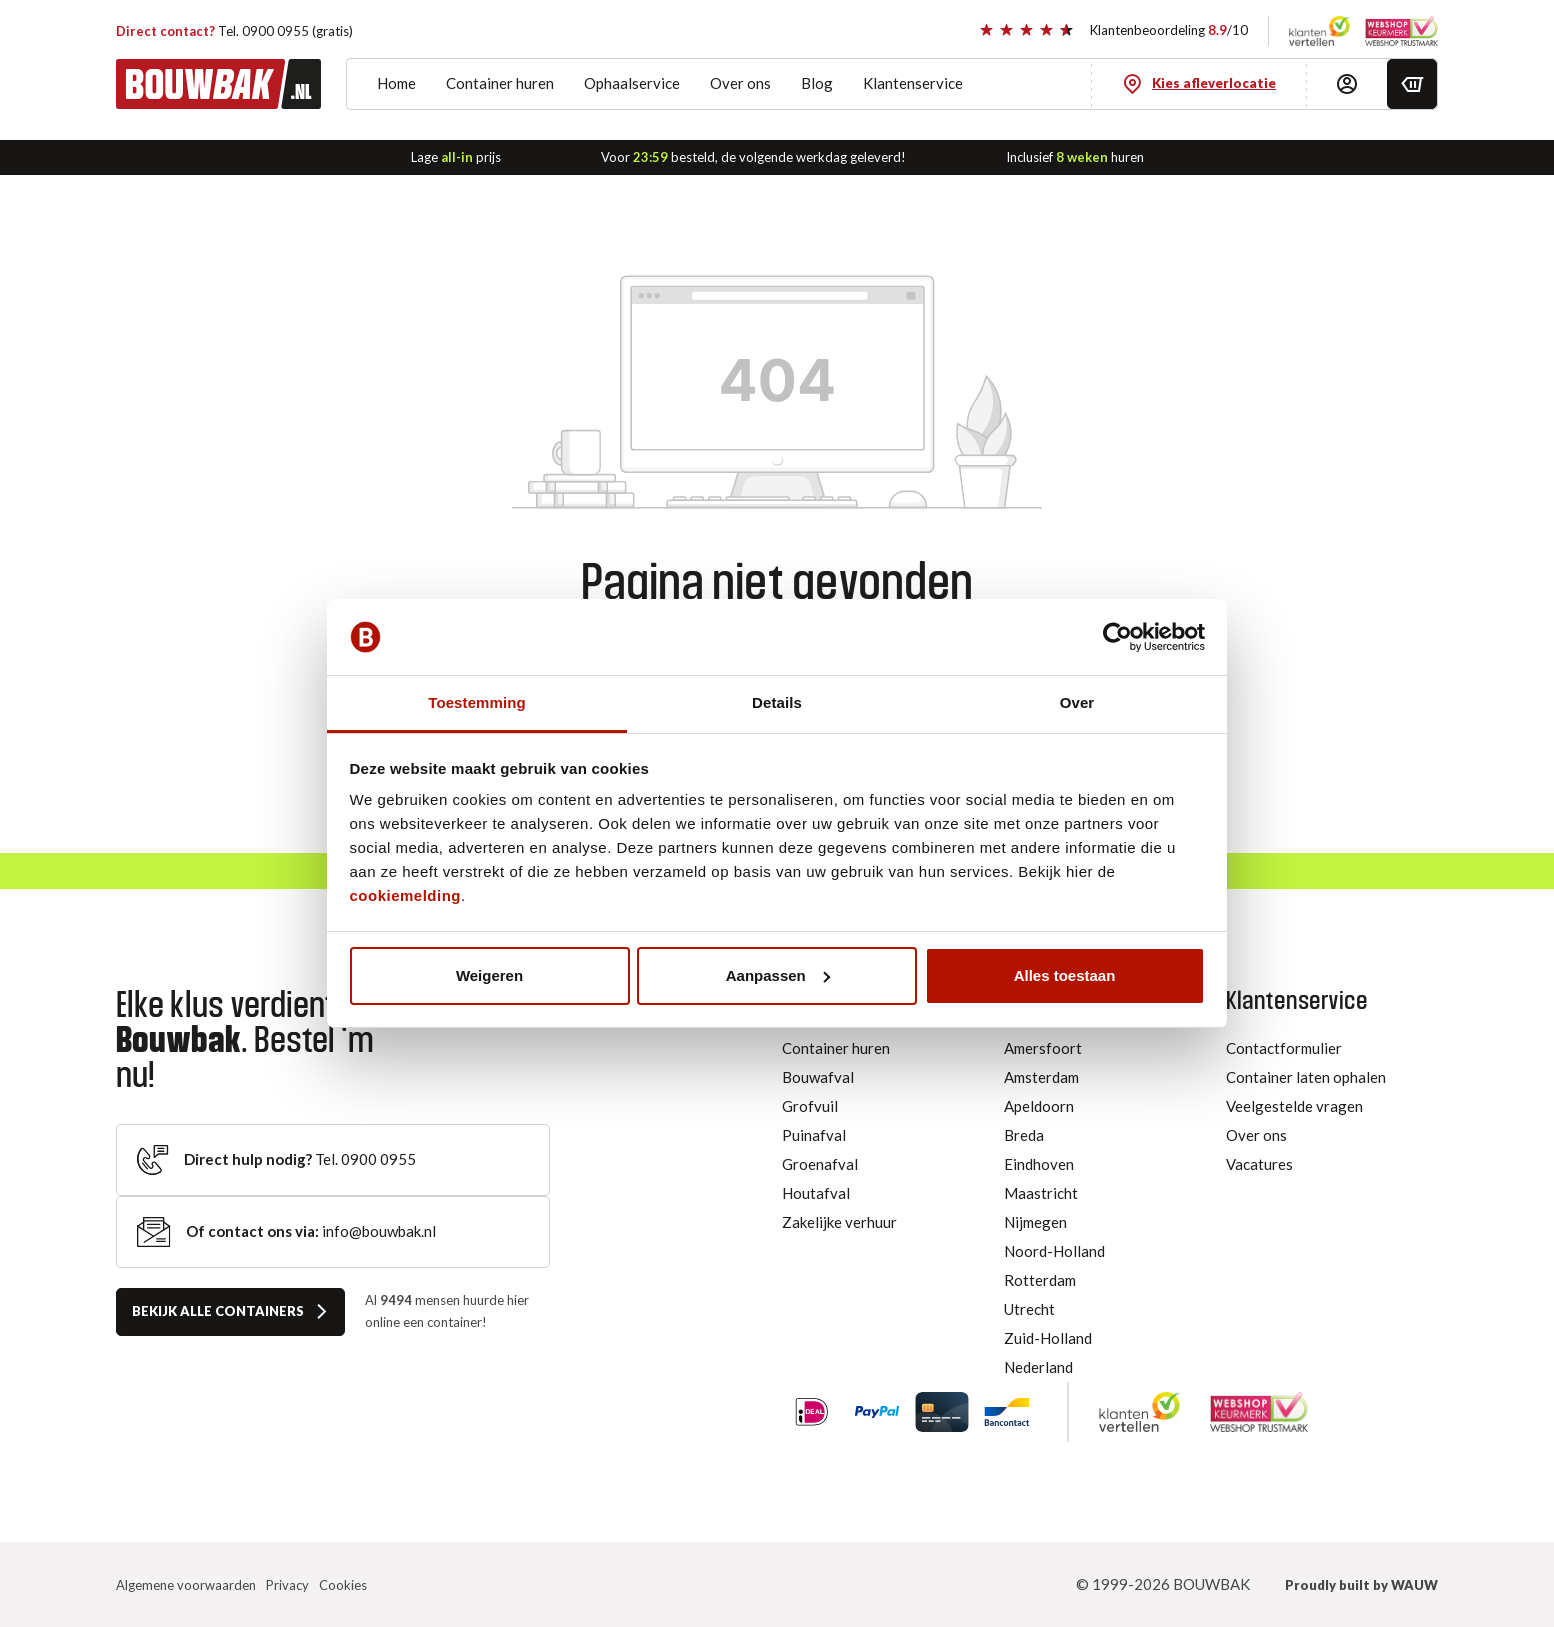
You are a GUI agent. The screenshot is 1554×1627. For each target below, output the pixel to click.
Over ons (1256, 1135)
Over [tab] (1077, 702)
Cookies (343, 1585)
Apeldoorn (1039, 1106)
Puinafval (814, 1135)
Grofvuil (810, 1106)
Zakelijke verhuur (839, 1222)
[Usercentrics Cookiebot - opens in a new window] (1117, 637)
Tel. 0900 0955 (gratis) (234, 30)
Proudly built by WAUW (1361, 1585)
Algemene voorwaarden (186, 1585)
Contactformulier (1284, 1048)
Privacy (287, 1585)
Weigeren (489, 975)
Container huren (836, 1048)
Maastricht (1041, 1193)
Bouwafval (818, 1077)
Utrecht (1029, 1309)
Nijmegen (1035, 1222)
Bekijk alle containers (218, 1311)
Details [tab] (777, 702)
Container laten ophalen (1306, 1077)
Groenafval (820, 1164)
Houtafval (816, 1193)
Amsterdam (1041, 1077)
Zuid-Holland (1048, 1338)
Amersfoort (1043, 1048)
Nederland (1038, 1367)
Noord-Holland (1054, 1251)
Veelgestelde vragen (1294, 1106)
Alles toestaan (1065, 975)
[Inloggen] (1347, 84)
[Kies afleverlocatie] (1199, 84)
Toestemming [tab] (477, 702)
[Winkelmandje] (1412, 84)
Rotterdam (1040, 1280)
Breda (1024, 1135)
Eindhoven (1039, 1164)
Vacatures (1259, 1164)
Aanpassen (778, 975)
